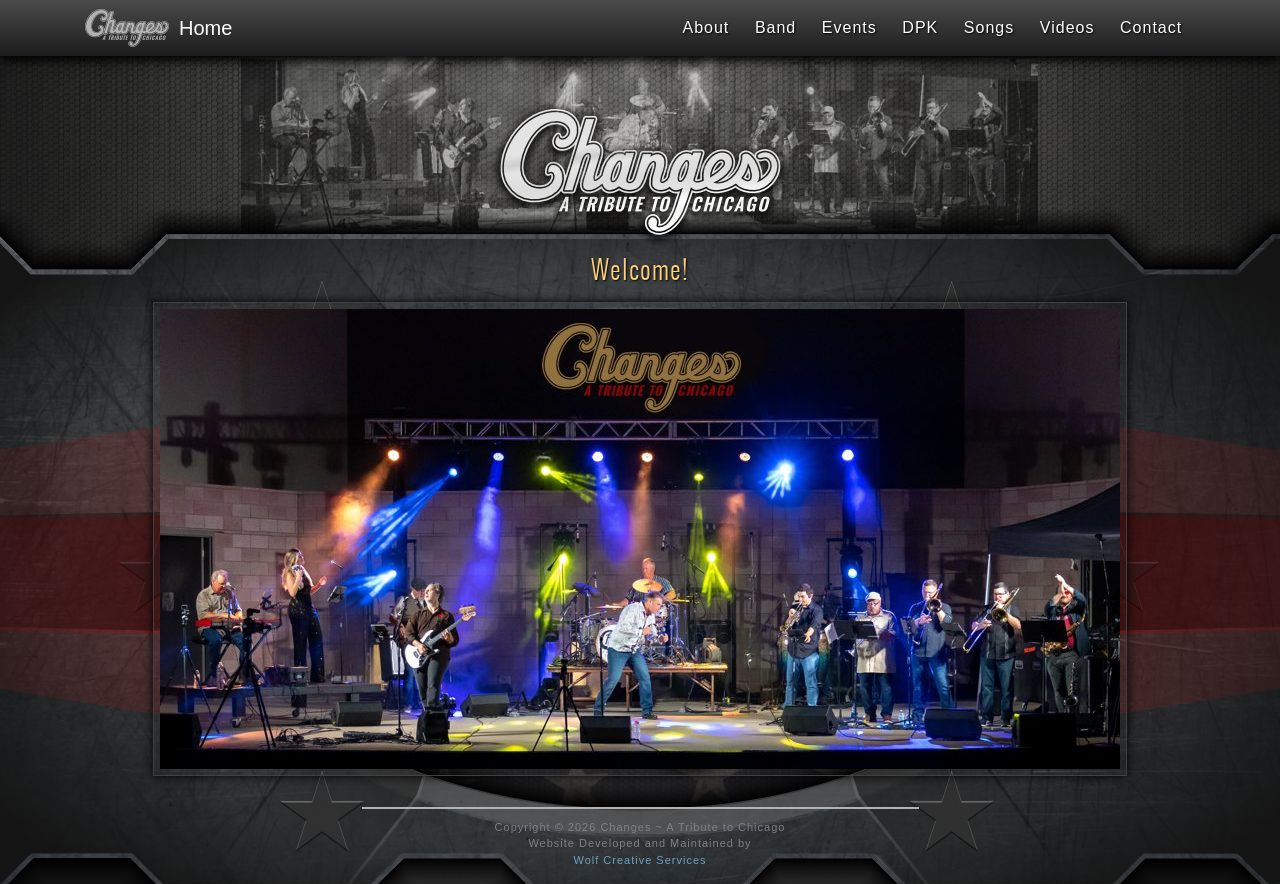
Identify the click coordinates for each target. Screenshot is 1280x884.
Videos (1067, 27)
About (705, 27)
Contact (1151, 27)
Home (149, 28)
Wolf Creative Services (639, 860)
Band (775, 27)
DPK (920, 27)
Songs (989, 27)
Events (849, 27)
